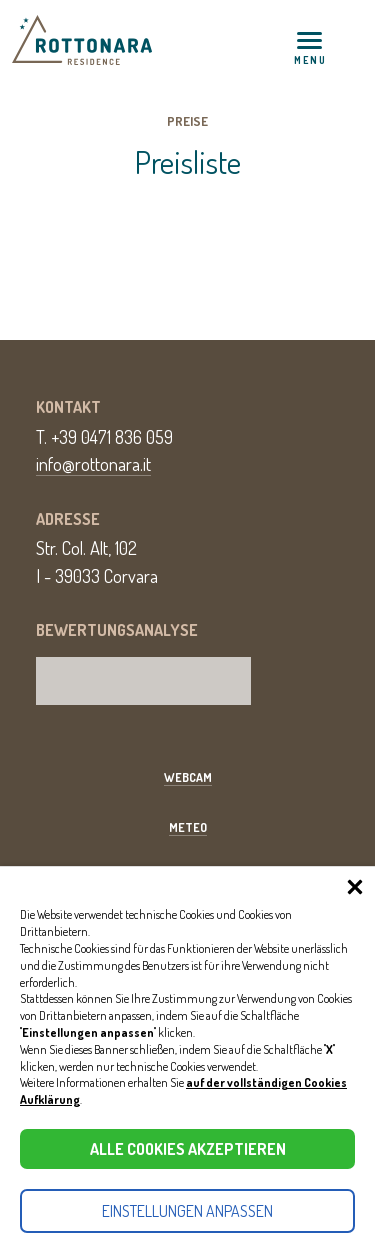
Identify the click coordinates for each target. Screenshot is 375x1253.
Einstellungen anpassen (187, 1211)
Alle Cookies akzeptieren (188, 1149)
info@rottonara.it (93, 463)
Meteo (188, 827)
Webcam (188, 777)
